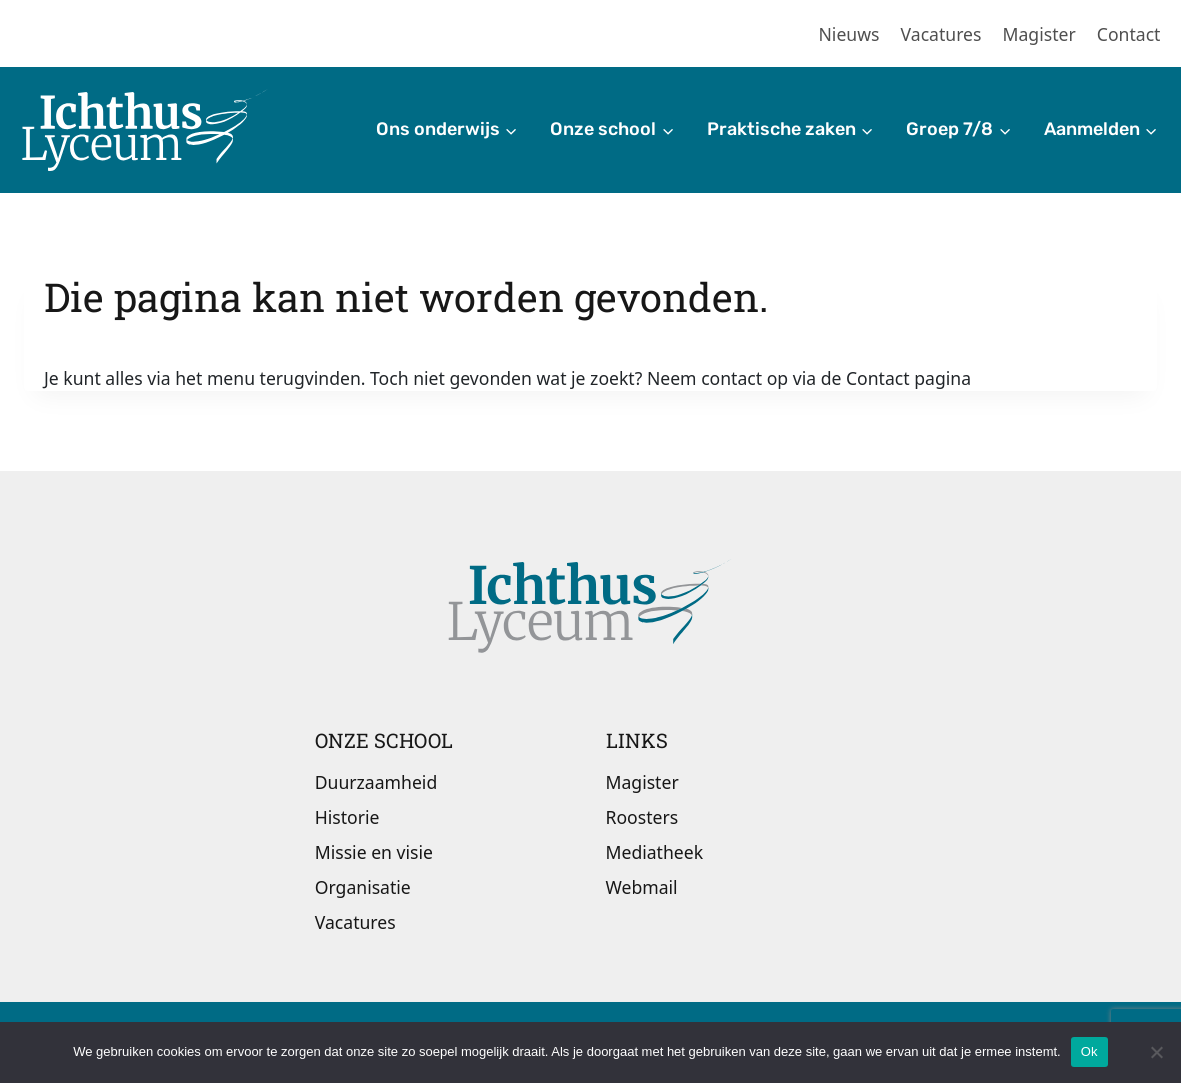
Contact (1129, 34)
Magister (1039, 34)
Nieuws (849, 34)
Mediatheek (655, 852)
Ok (1089, 1051)
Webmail (642, 887)
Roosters (642, 817)
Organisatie (363, 887)
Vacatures (941, 34)
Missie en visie (374, 852)
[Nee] (1156, 1052)
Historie (347, 817)
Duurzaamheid (376, 782)
